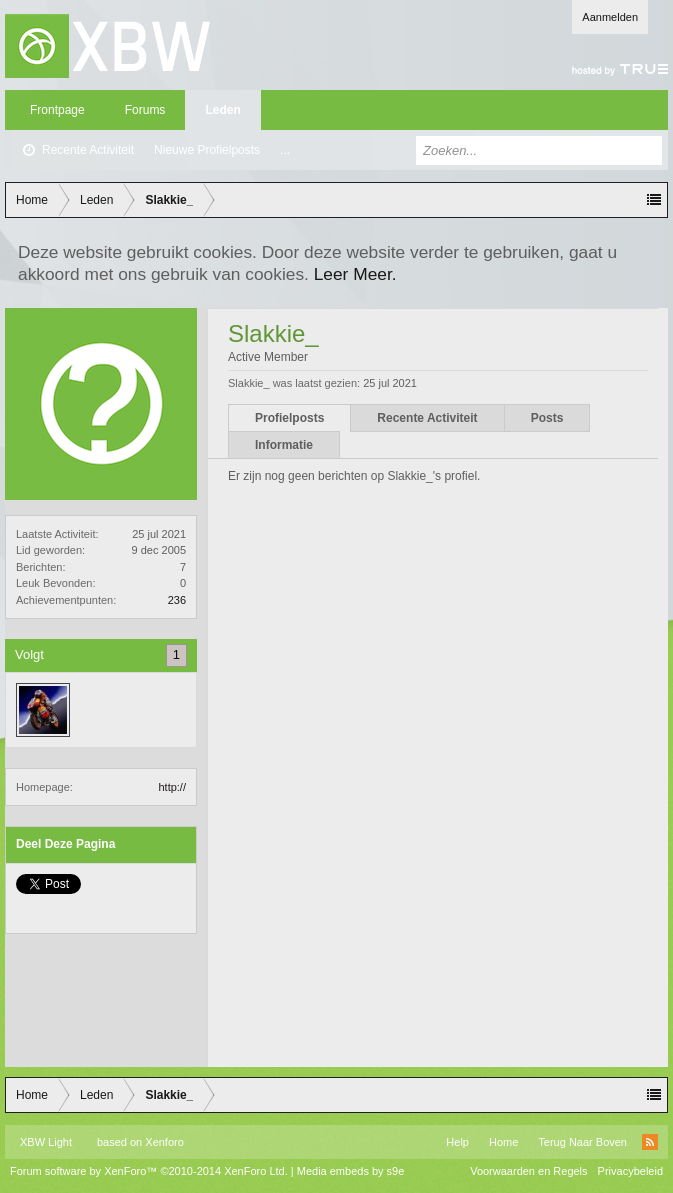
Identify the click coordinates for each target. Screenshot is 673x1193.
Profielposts (289, 418)
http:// (172, 787)
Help (457, 1142)
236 (177, 600)
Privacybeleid (630, 1171)
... (285, 150)
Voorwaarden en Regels (528, 1171)
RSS (650, 1142)
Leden (222, 110)
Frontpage (57, 110)
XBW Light (46, 1142)
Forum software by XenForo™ (149, 1171)
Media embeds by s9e (351, 1171)
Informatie (284, 445)
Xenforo (164, 1142)
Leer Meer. (355, 274)
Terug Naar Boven (582, 1142)
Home (503, 1142)
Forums (145, 110)
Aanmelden (610, 17)
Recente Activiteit (88, 150)
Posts (547, 418)
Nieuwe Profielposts (207, 150)
